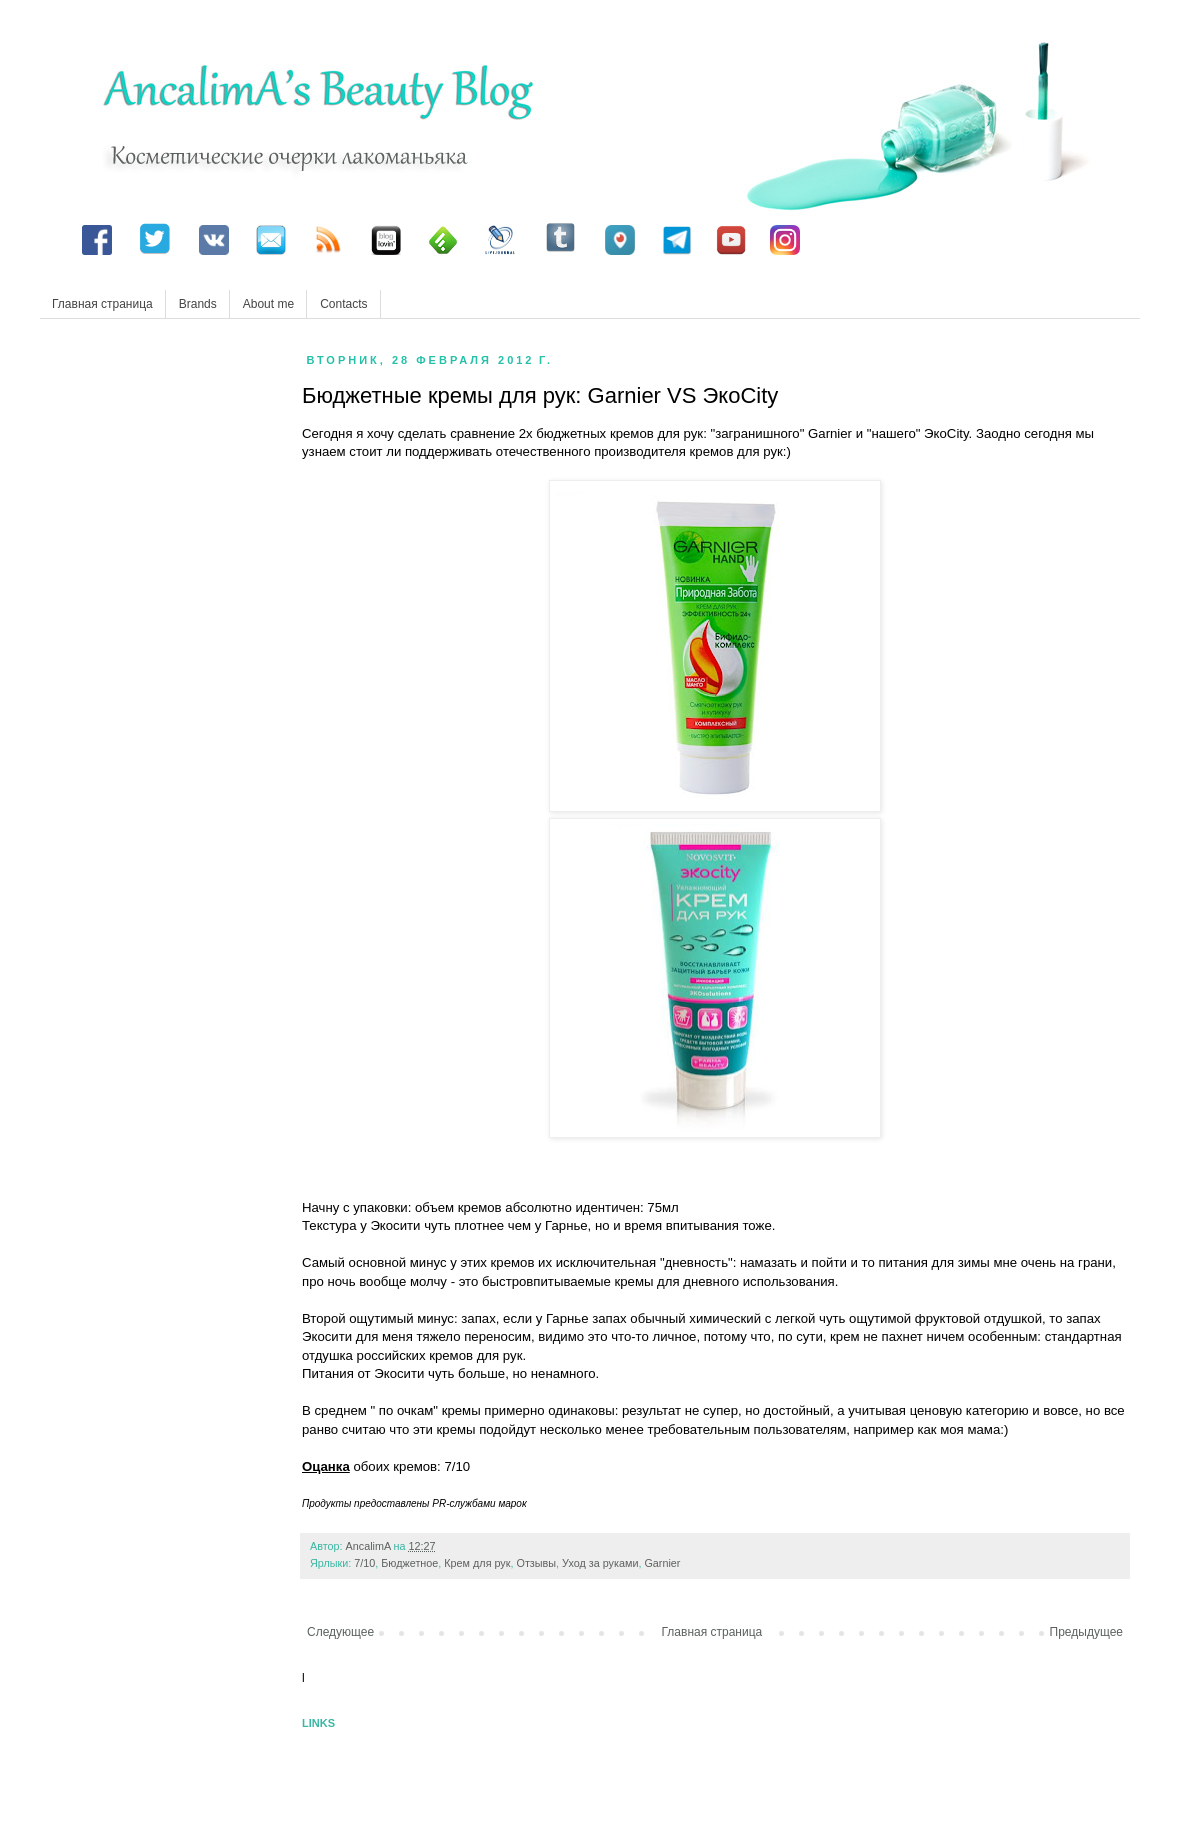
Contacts (343, 304)
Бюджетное (409, 1563)
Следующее (340, 1632)
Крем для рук (477, 1563)
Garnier (662, 1563)
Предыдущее (1086, 1632)
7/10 (364, 1563)
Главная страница (102, 304)
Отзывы (537, 1563)
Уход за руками (600, 1563)
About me (268, 304)
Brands (198, 304)
